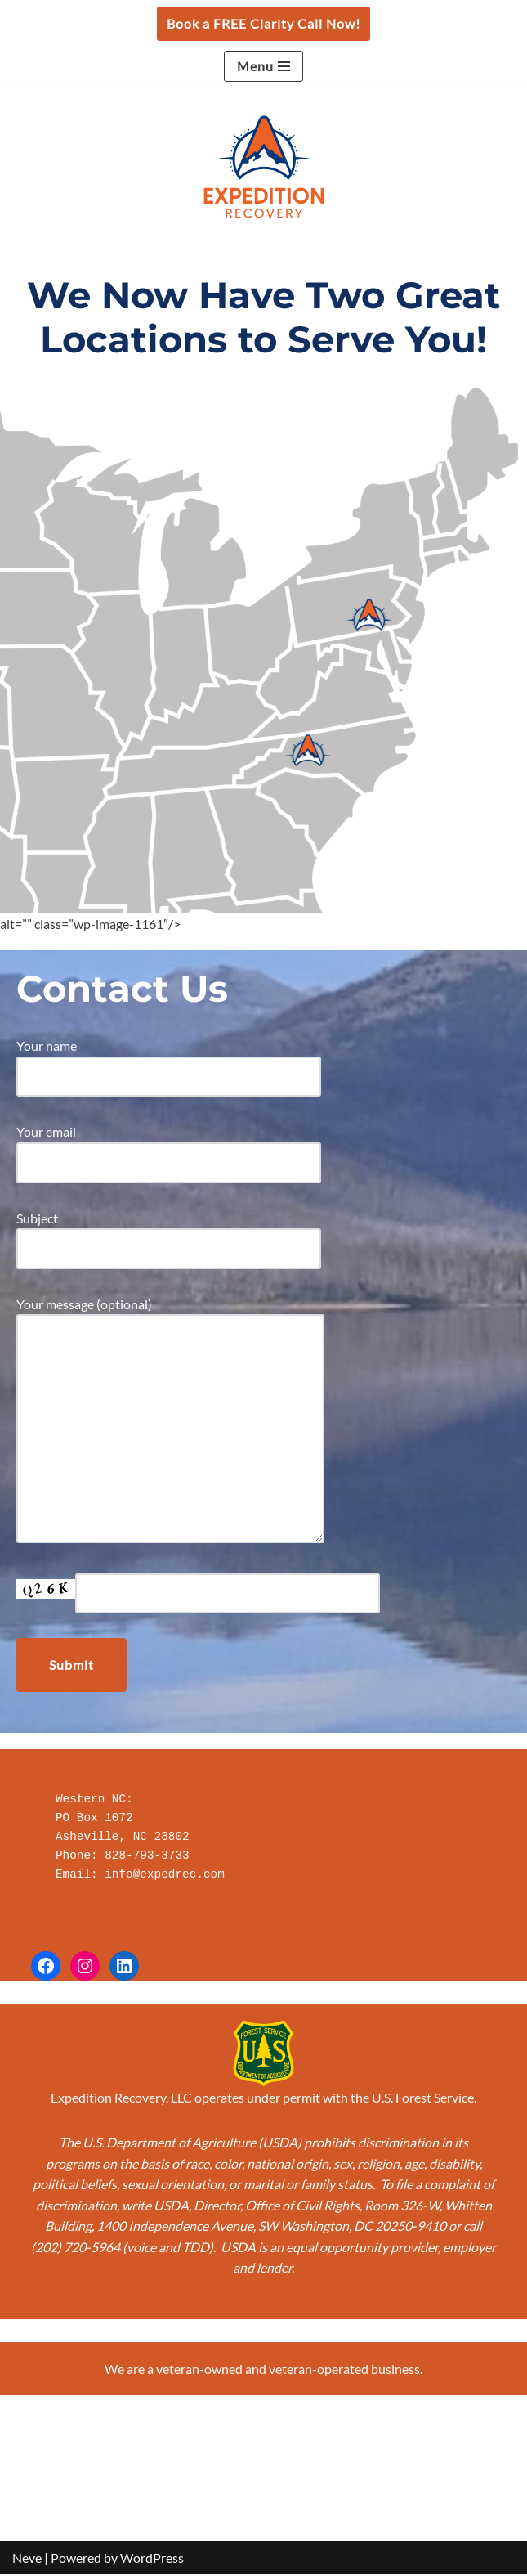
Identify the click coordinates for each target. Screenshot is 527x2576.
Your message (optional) (170, 1421)
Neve (27, 2558)
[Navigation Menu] (263, 66)
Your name (168, 1061)
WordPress (152, 2558)
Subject (168, 1233)
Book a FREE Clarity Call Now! (263, 23)
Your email (168, 1147)
